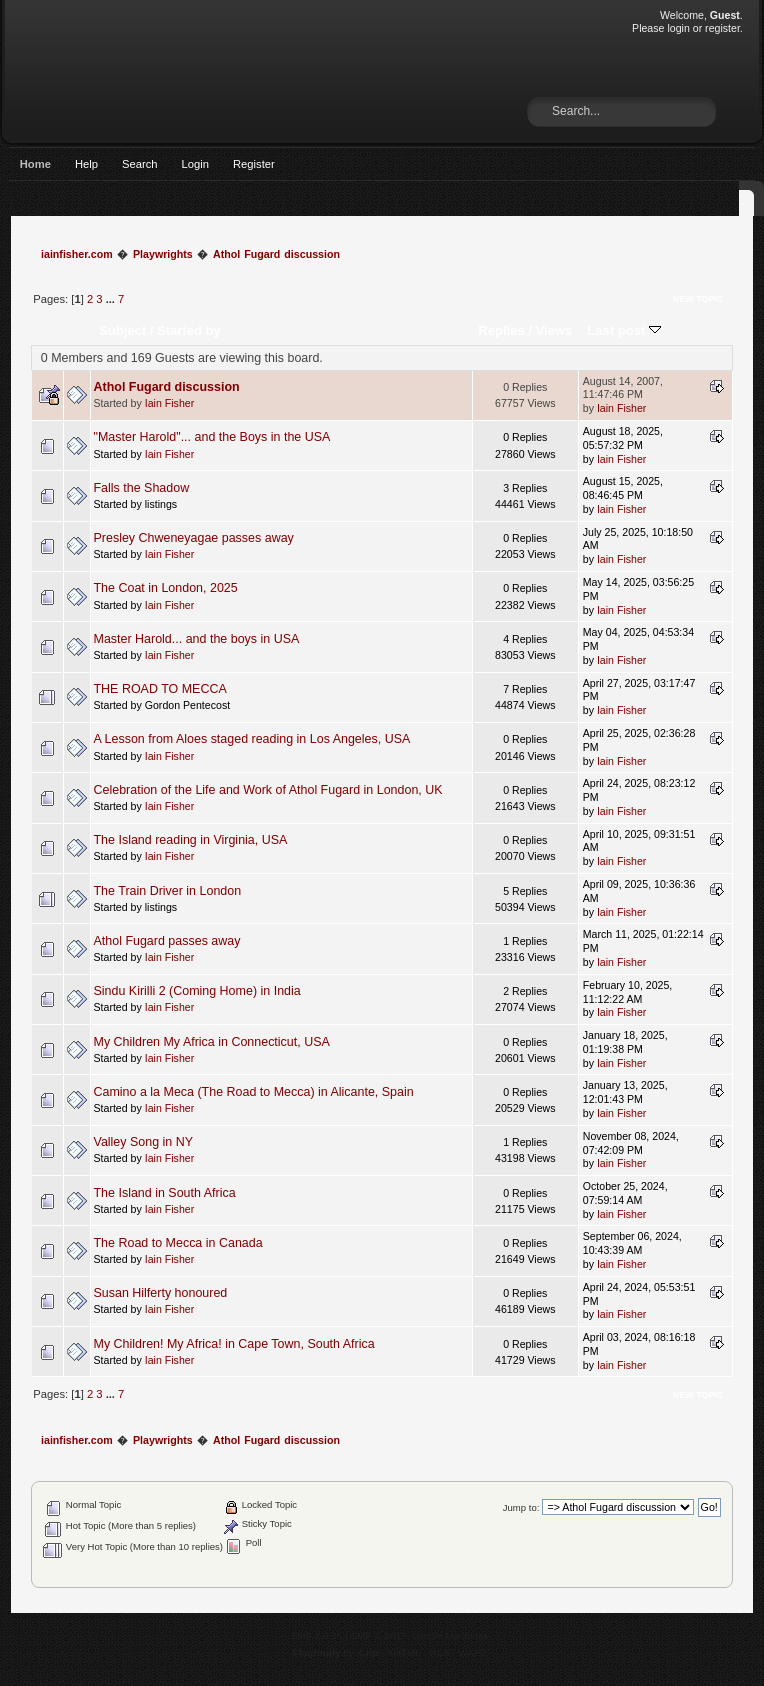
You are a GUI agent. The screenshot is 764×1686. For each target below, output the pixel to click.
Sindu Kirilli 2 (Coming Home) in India (197, 991)
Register (254, 164)
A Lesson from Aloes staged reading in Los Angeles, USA (252, 739)
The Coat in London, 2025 (166, 588)
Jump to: (521, 1507)
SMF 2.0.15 (317, 1635)
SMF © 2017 (379, 1635)
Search (140, 164)
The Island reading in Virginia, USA (191, 840)
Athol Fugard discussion (167, 387)
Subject (122, 330)
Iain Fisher (169, 403)
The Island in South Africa (165, 1193)
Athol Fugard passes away (167, 941)
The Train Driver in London (168, 891)
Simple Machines (450, 1635)
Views (554, 330)
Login (195, 164)
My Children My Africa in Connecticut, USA (212, 1042)
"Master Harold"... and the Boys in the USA (212, 437)
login (678, 28)
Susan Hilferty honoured (161, 1293)
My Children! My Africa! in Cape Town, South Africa (234, 1344)
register (722, 28)
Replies (501, 330)
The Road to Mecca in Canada (178, 1243)
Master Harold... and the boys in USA (197, 639)
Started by (189, 330)
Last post (624, 330)
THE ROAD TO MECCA (160, 689)
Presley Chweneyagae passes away (194, 538)
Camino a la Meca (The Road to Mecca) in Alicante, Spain (254, 1092)
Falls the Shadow (142, 488)
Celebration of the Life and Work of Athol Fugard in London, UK (268, 790)
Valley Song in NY (144, 1142)
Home (35, 164)
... (112, 299)
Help (86, 164)
